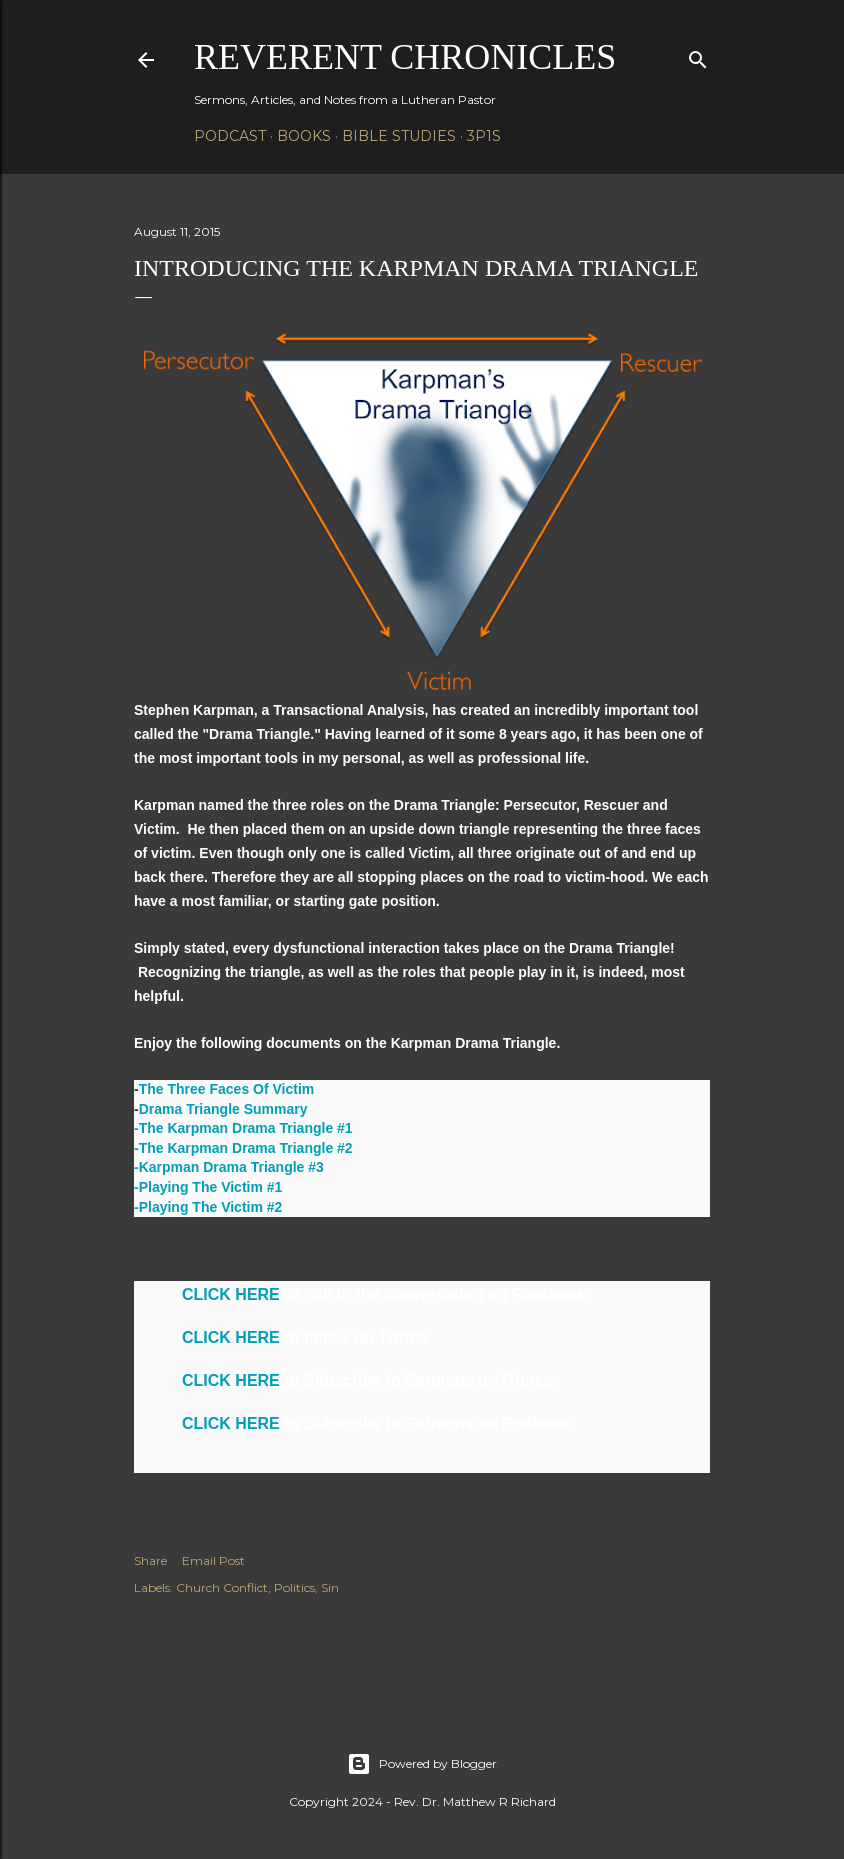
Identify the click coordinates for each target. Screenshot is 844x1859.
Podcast (230, 136)
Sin (330, 1587)
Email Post (213, 1560)
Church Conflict (222, 1587)
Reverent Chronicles (405, 57)
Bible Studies (399, 136)
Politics (294, 1587)
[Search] (698, 55)
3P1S (484, 136)
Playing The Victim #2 (211, 1207)
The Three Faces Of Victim (227, 1089)
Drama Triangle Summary (223, 1109)
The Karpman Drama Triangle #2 (246, 1148)
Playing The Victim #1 (211, 1187)
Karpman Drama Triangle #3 (231, 1167)
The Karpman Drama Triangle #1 (246, 1128)
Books (304, 136)
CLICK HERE (231, 1294)
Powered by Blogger (422, 1764)
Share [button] (150, 1560)
